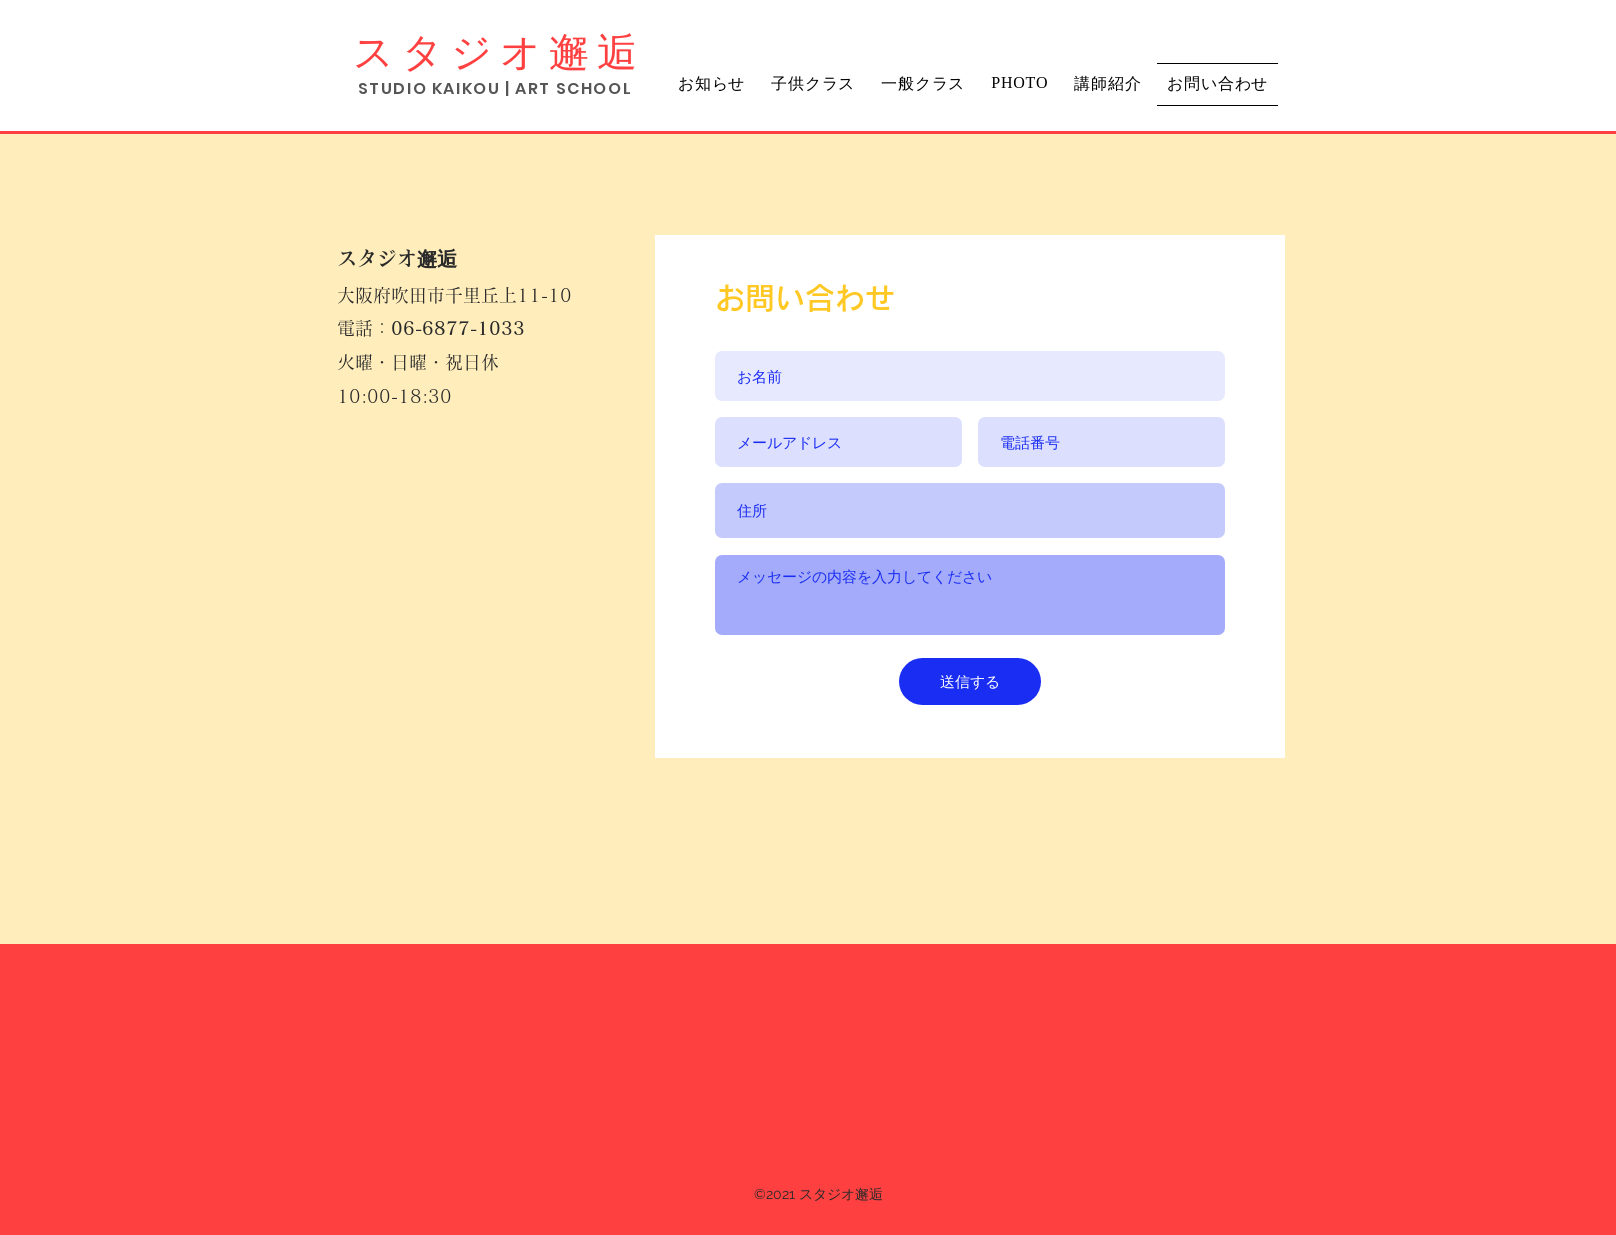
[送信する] (970, 681)
